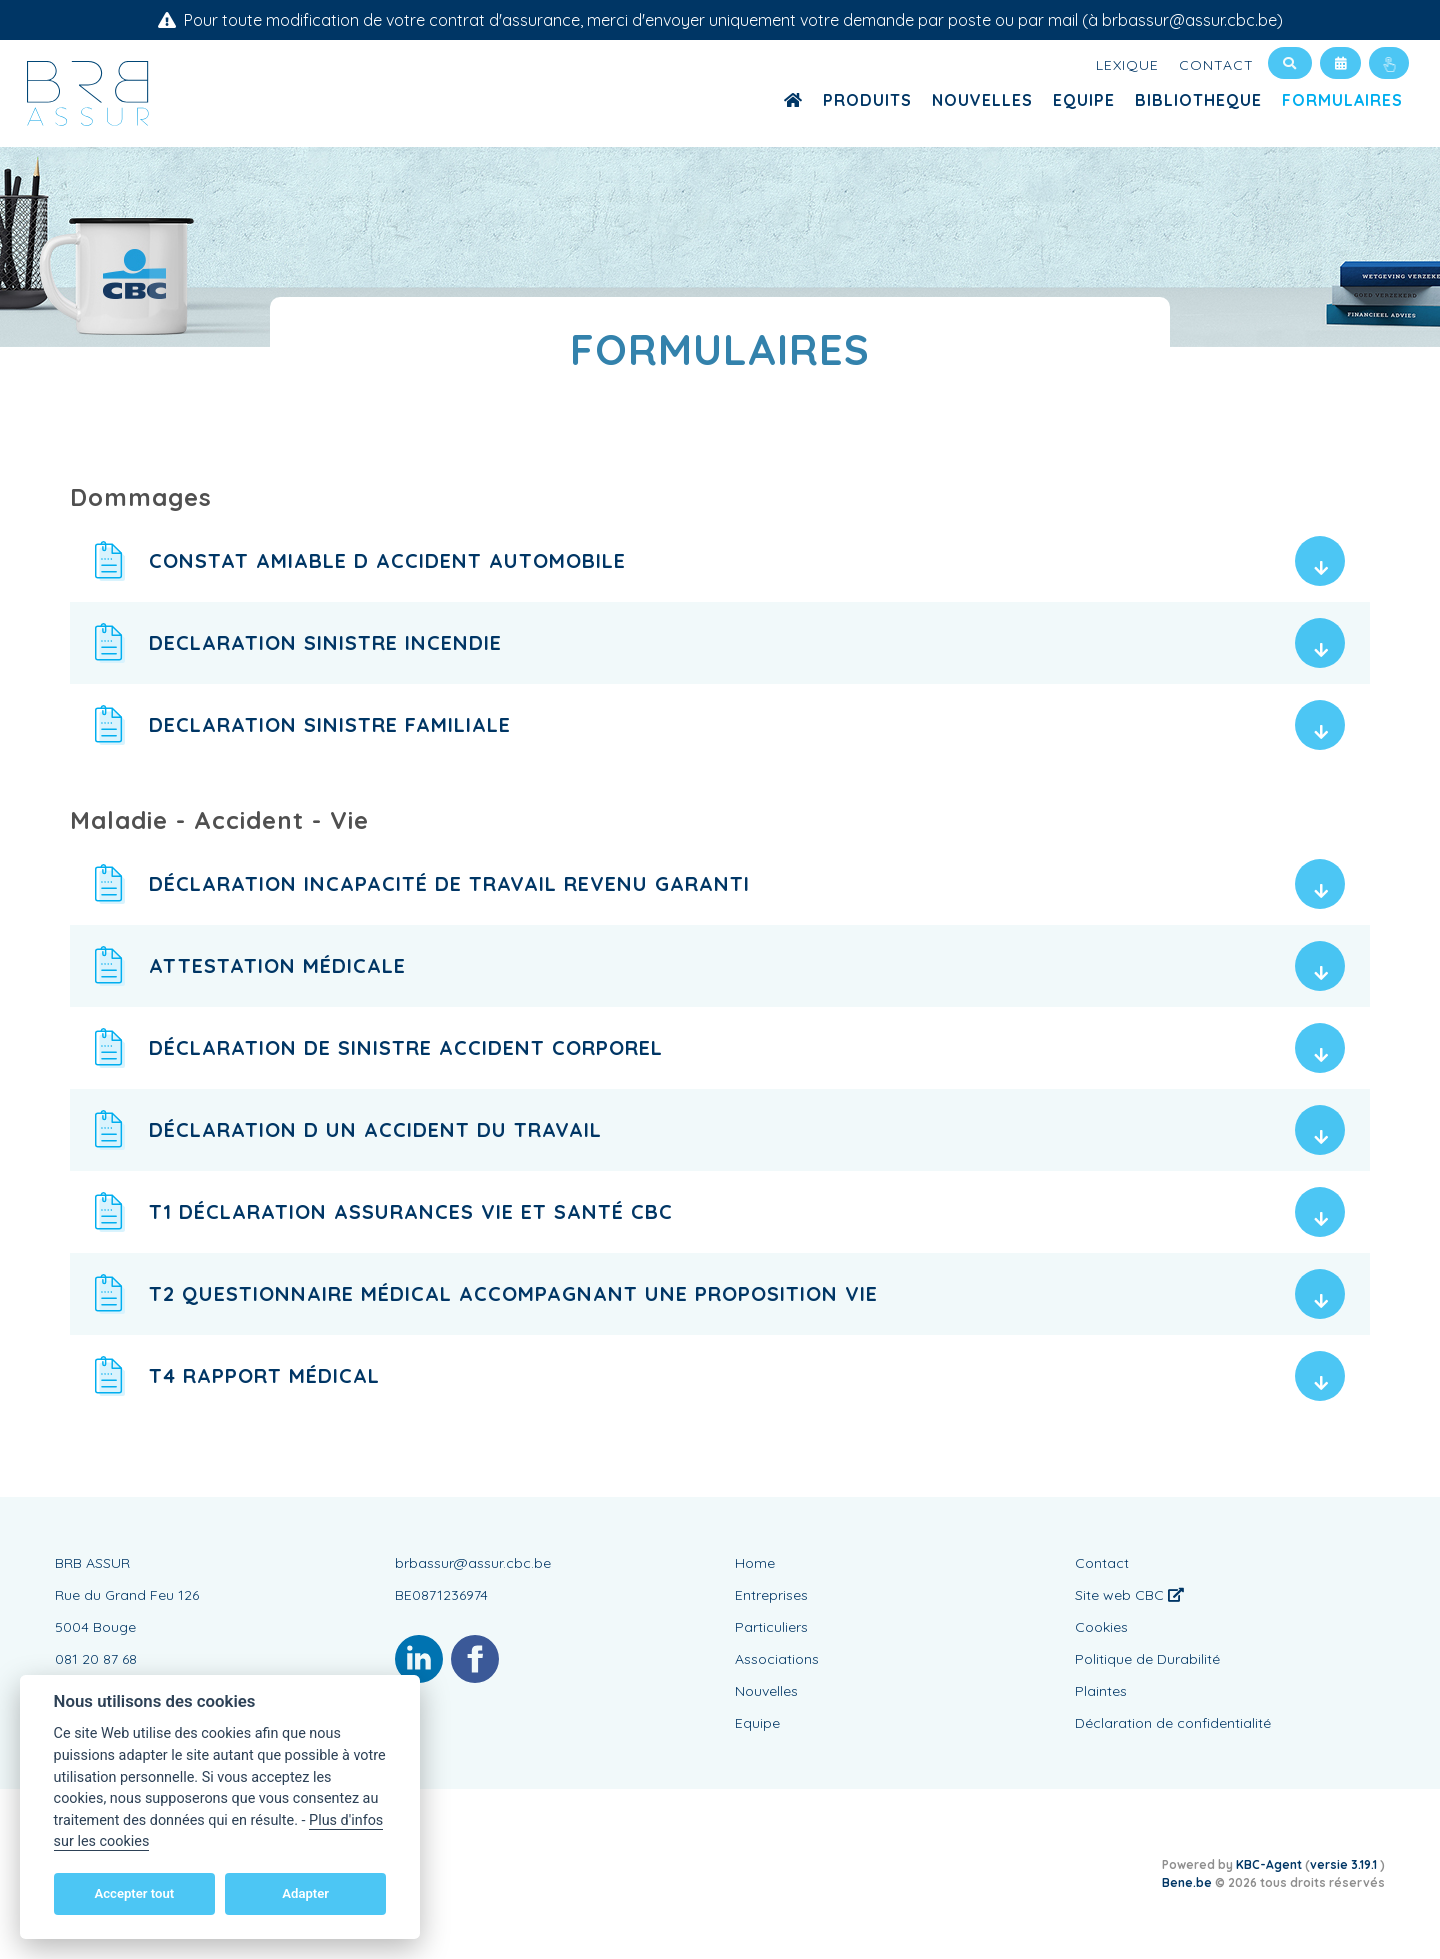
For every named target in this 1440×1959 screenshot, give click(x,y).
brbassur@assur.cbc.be (473, 1563)
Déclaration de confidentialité (1173, 1723)
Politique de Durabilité (1147, 1659)
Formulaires (1342, 100)
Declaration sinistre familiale (330, 724)
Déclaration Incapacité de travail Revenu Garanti (449, 883)
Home (755, 1563)
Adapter (305, 1893)
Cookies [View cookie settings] (1101, 1627)
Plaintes (1101, 1691)
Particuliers (771, 1627)
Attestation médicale (277, 965)
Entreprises (771, 1595)
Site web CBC (1129, 1595)
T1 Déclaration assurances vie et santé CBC (411, 1211)
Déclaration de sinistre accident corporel (406, 1047)
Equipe (1084, 100)
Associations (777, 1659)
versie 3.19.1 (1345, 1864)
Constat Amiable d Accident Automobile (387, 560)
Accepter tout (134, 1893)
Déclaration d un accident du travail (375, 1129)
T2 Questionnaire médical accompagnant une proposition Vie (513, 1293)
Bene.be (1187, 1882)
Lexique (1127, 65)
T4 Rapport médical (264, 1375)
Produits (867, 100)
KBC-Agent (1269, 1864)
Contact (1216, 65)
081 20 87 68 (96, 1659)
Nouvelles (982, 100)
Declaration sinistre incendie (325, 642)
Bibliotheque (1198, 100)
